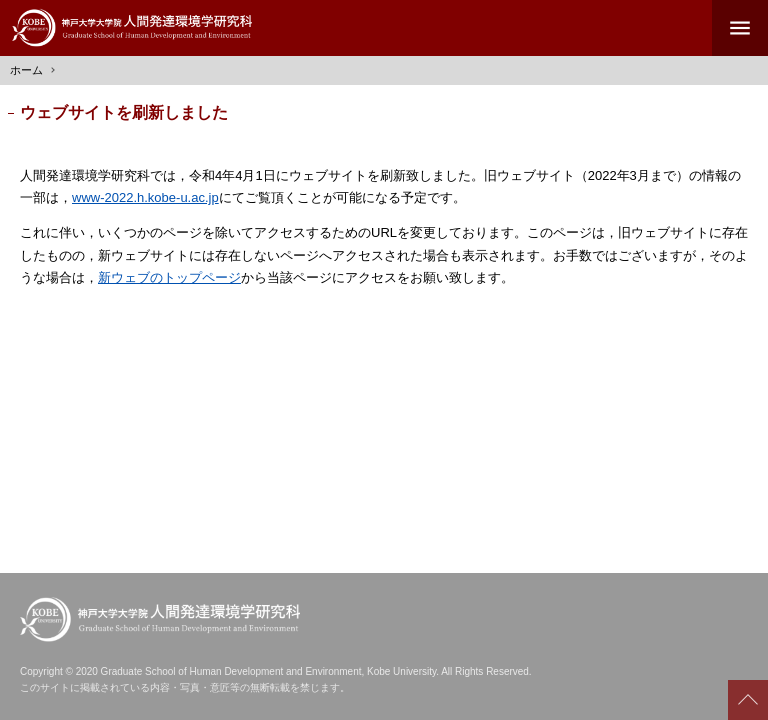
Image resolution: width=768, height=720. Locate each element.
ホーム (26, 70)
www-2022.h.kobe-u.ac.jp (145, 197)
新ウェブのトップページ (169, 277)
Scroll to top (748, 700)
